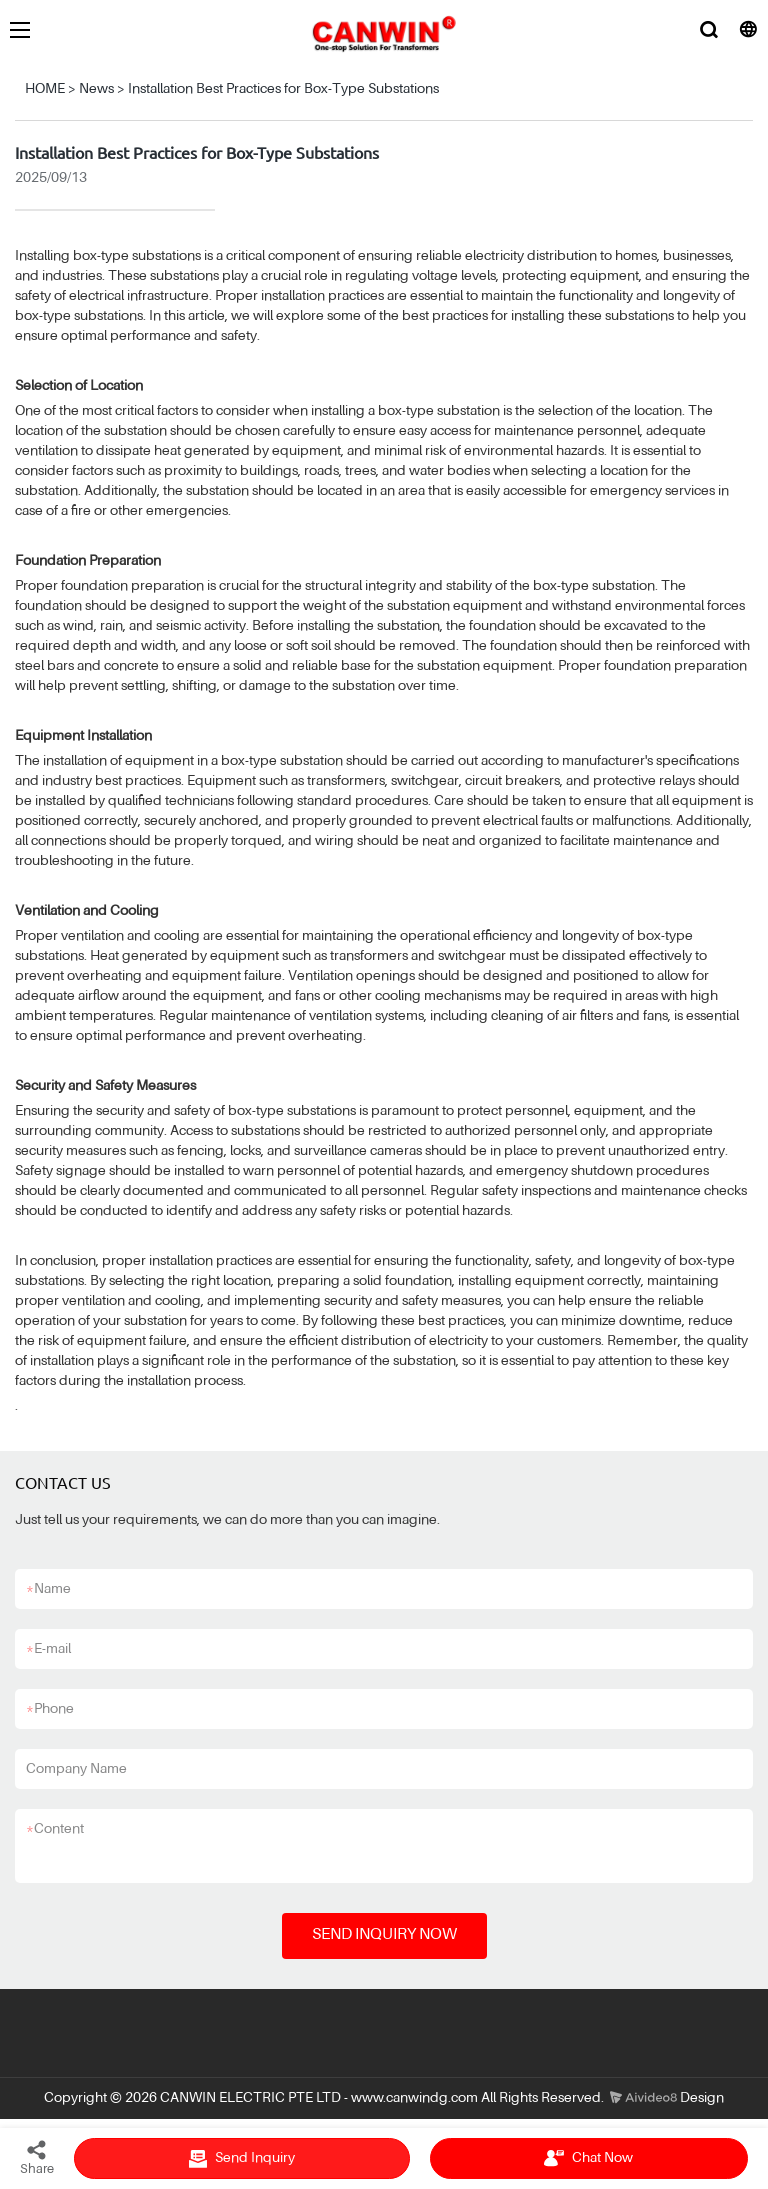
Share (37, 2157)
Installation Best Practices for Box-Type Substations (283, 89)
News (96, 89)
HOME (45, 89)
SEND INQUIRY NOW (384, 1935)
